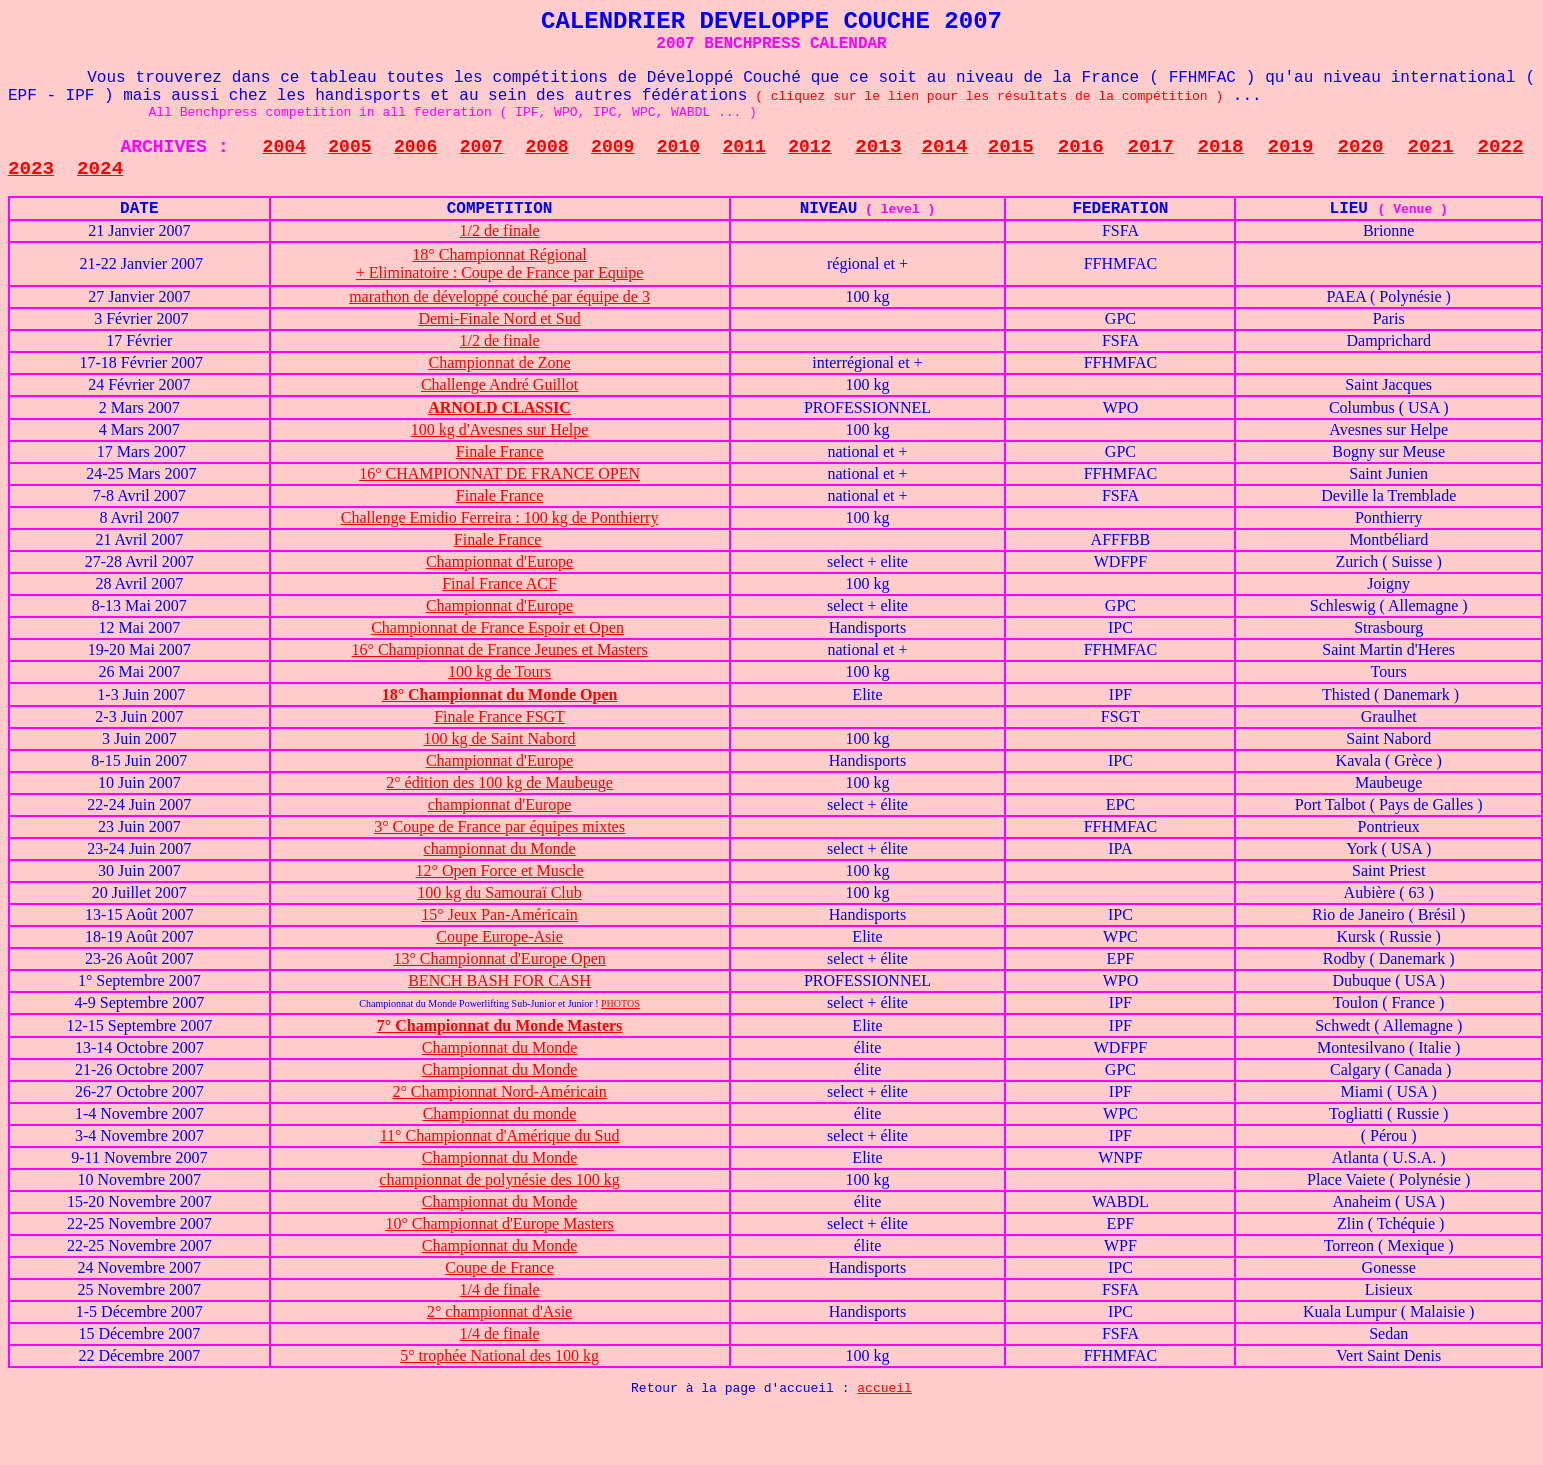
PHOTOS (620, 1003)
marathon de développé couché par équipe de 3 (499, 296)
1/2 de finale (500, 230)
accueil (884, 1388)
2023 (31, 169)
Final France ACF (499, 583)
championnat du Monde (500, 848)
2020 (1361, 147)
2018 (1221, 147)
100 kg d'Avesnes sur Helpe (500, 429)
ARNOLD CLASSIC (499, 407)
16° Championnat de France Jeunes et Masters (500, 649)
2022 (1500, 147)
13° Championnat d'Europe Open (499, 958)
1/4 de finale (500, 1289)
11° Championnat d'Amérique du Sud (500, 1135)
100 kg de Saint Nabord (500, 738)
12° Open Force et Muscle (499, 870)
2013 (878, 147)
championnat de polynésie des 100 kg (499, 1179)
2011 (744, 147)
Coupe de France (499, 1267)
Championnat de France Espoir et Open (497, 627)
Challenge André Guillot (499, 384)
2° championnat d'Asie (499, 1311)
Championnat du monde (500, 1113)
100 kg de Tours (499, 671)
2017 (1151, 147)
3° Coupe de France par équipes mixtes (499, 826)
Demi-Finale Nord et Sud (499, 318)
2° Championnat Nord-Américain (499, 1091)
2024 (100, 169)
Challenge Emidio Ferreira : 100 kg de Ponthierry (500, 517)
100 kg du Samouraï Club (499, 892)
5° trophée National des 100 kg (499, 1355)
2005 (349, 147)
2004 (284, 147)
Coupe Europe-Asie (499, 936)
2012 (809, 147)
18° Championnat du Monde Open (500, 694)
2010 (678, 147)
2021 (1430, 147)
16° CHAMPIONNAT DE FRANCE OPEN (499, 473)
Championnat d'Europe (499, 561)
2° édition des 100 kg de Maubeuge (499, 782)
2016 (1081, 147)
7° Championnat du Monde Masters (500, 1025)
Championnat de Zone (499, 362)
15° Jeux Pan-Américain (499, 914)
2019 (1291, 147)
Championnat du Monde (500, 1047)
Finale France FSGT (499, 716)
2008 (546, 147)
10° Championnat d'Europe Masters (499, 1223)
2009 (612, 147)
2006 (415, 147)
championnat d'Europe (500, 804)
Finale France (500, 451)
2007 (481, 147)
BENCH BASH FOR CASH (499, 980)
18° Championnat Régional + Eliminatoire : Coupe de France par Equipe (500, 263)
